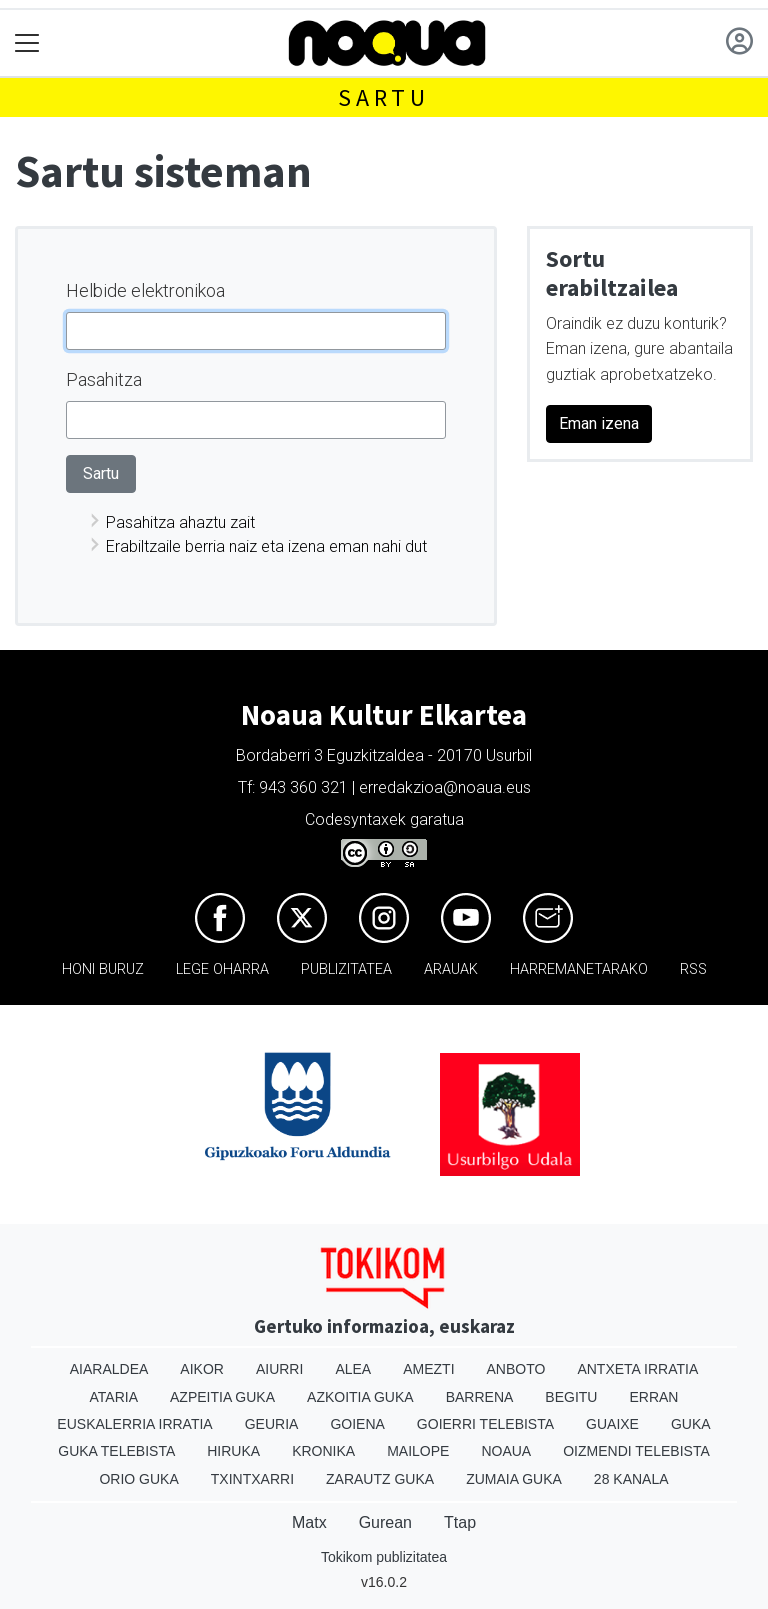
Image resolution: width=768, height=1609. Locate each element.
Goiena (357, 1424)
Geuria (272, 1424)
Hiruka (233, 1451)
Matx (309, 1522)
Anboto (516, 1369)
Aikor (202, 1369)
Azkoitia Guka (360, 1397)
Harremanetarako (579, 969)
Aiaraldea (109, 1369)
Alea (353, 1369)
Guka (691, 1424)
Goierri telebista (485, 1424)
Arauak (451, 969)
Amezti (428, 1369)
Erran (653, 1397)
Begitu (571, 1397)
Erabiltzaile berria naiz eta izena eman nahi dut (266, 546)
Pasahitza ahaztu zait (180, 522)
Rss (693, 969)
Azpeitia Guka (222, 1397)
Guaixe (612, 1424)
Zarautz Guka (380, 1479)
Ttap (460, 1522)
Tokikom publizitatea (384, 1557)
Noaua (506, 1451)
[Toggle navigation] (27, 43)
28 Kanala (631, 1479)
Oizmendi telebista (636, 1451)
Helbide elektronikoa (145, 290)
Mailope (418, 1451)
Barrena (480, 1397)
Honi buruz (103, 969)
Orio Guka (138, 1479)
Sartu (384, 97)
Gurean (385, 1522)
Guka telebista (116, 1451)
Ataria (114, 1397)
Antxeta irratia (637, 1369)
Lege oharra (222, 969)
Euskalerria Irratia (134, 1424)
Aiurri (279, 1369)
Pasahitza (104, 379)
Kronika (323, 1451)
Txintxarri (252, 1479)
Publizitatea (346, 969)
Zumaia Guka (514, 1479)
